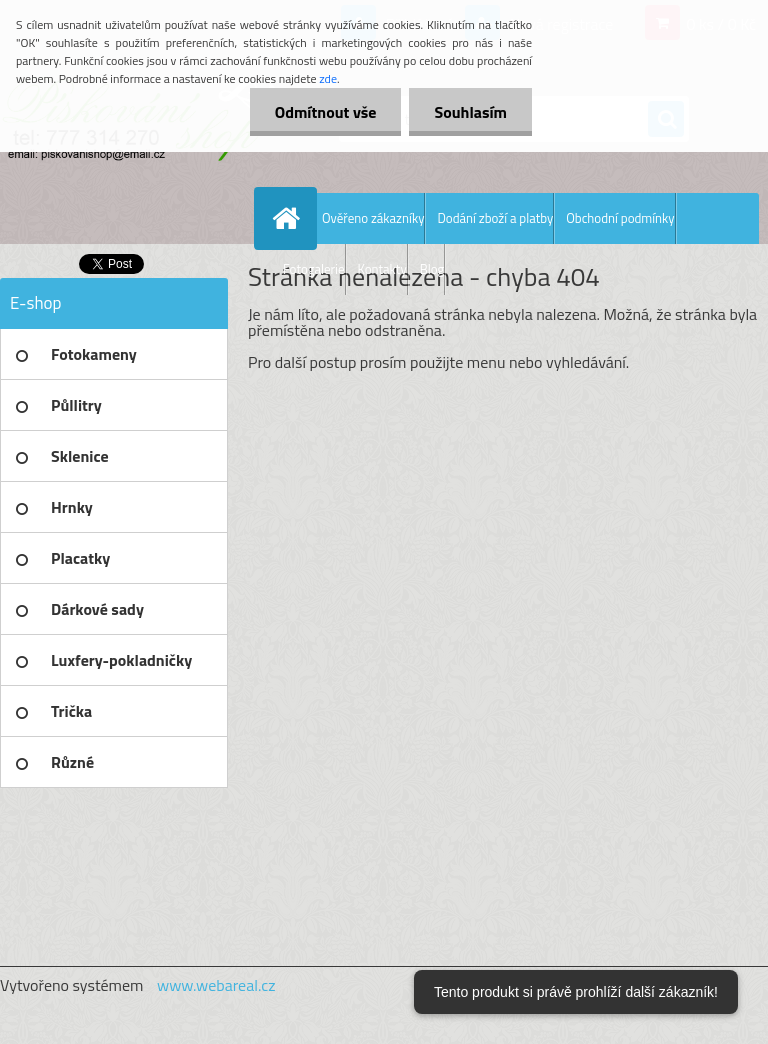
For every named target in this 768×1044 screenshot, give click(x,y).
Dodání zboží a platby (495, 218)
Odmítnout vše (326, 112)
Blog (432, 269)
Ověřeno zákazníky (373, 218)
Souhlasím (470, 112)
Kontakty (382, 269)
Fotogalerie (314, 269)
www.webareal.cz (216, 985)
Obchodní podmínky (620, 218)
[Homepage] (290, 218)
